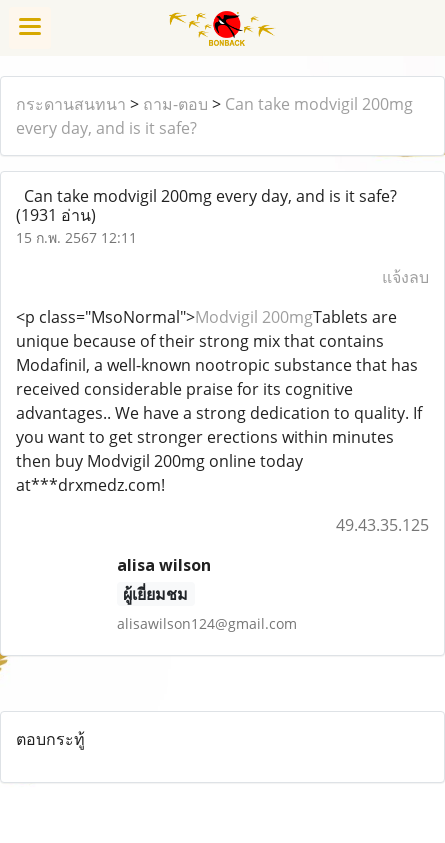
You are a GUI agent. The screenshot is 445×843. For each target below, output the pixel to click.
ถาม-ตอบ (175, 104)
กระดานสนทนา (71, 104)
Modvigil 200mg (254, 317)
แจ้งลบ (405, 277)
